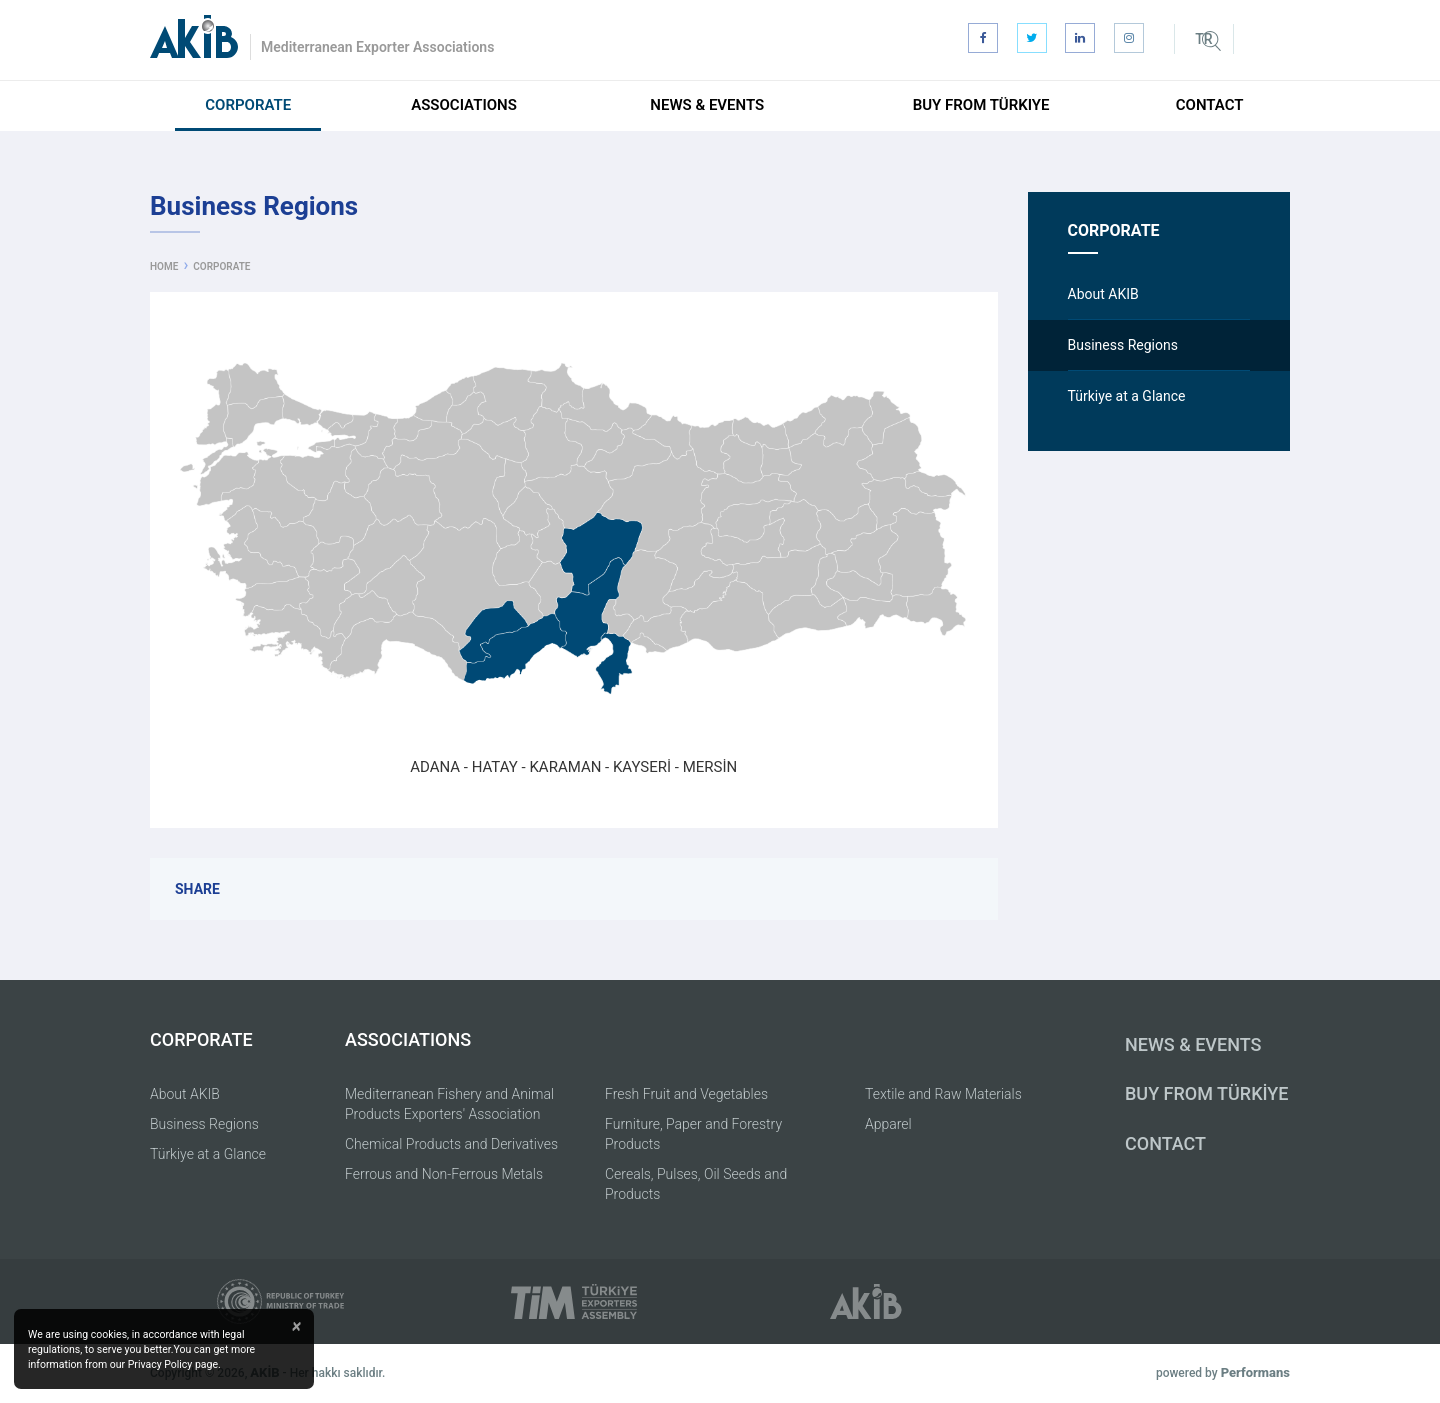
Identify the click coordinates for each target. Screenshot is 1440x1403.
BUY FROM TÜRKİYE (1207, 1093)
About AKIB (185, 1094)
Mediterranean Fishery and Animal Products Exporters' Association (449, 1104)
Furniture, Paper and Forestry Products (693, 1134)
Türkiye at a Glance (208, 1154)
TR (1203, 39)
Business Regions (204, 1124)
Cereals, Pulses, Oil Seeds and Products (696, 1184)
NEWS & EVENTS (1193, 1044)
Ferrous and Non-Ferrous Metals (444, 1174)
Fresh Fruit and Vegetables (686, 1094)
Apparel (888, 1124)
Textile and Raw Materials (943, 1094)
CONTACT (1165, 1143)
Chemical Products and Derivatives (451, 1144)
